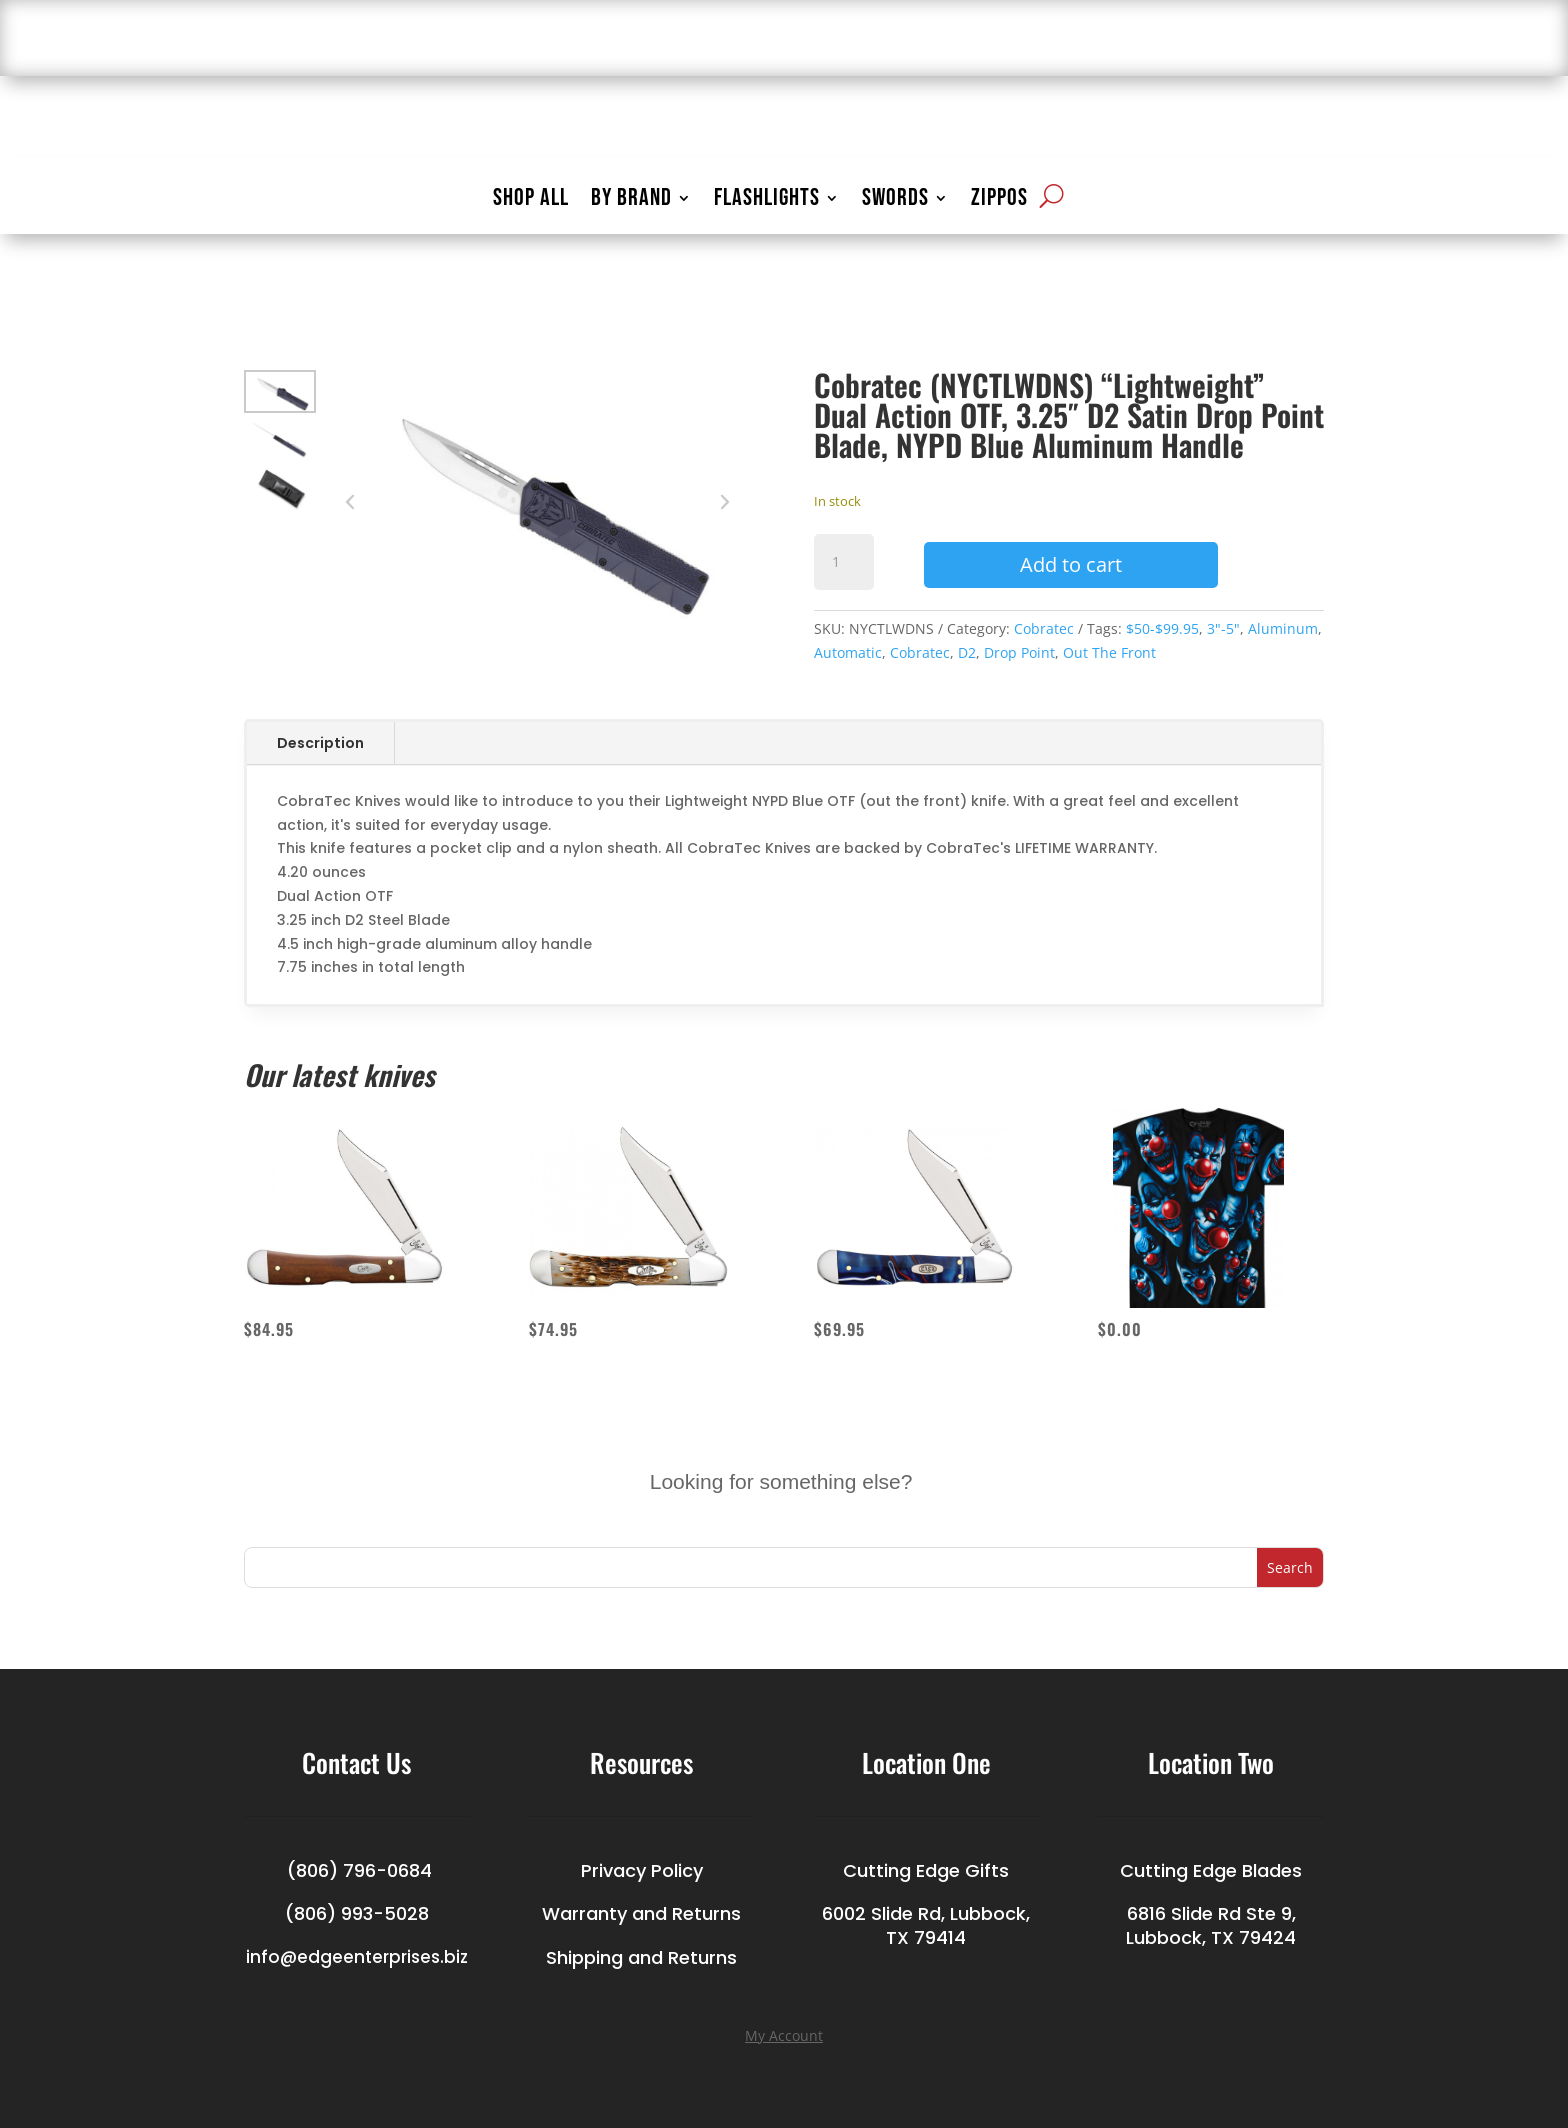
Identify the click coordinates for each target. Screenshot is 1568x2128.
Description (320, 743)
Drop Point (1019, 652)
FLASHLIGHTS (767, 201)
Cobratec (1044, 628)
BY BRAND (631, 201)
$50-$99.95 (1162, 628)
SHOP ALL (531, 201)
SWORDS (895, 201)
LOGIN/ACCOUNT (1156, 40)
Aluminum (1283, 628)
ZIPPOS (999, 201)
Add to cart (1071, 564)
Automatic (848, 652)
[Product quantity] (844, 562)
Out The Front (1109, 652)
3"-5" (1223, 628)
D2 (967, 652)
